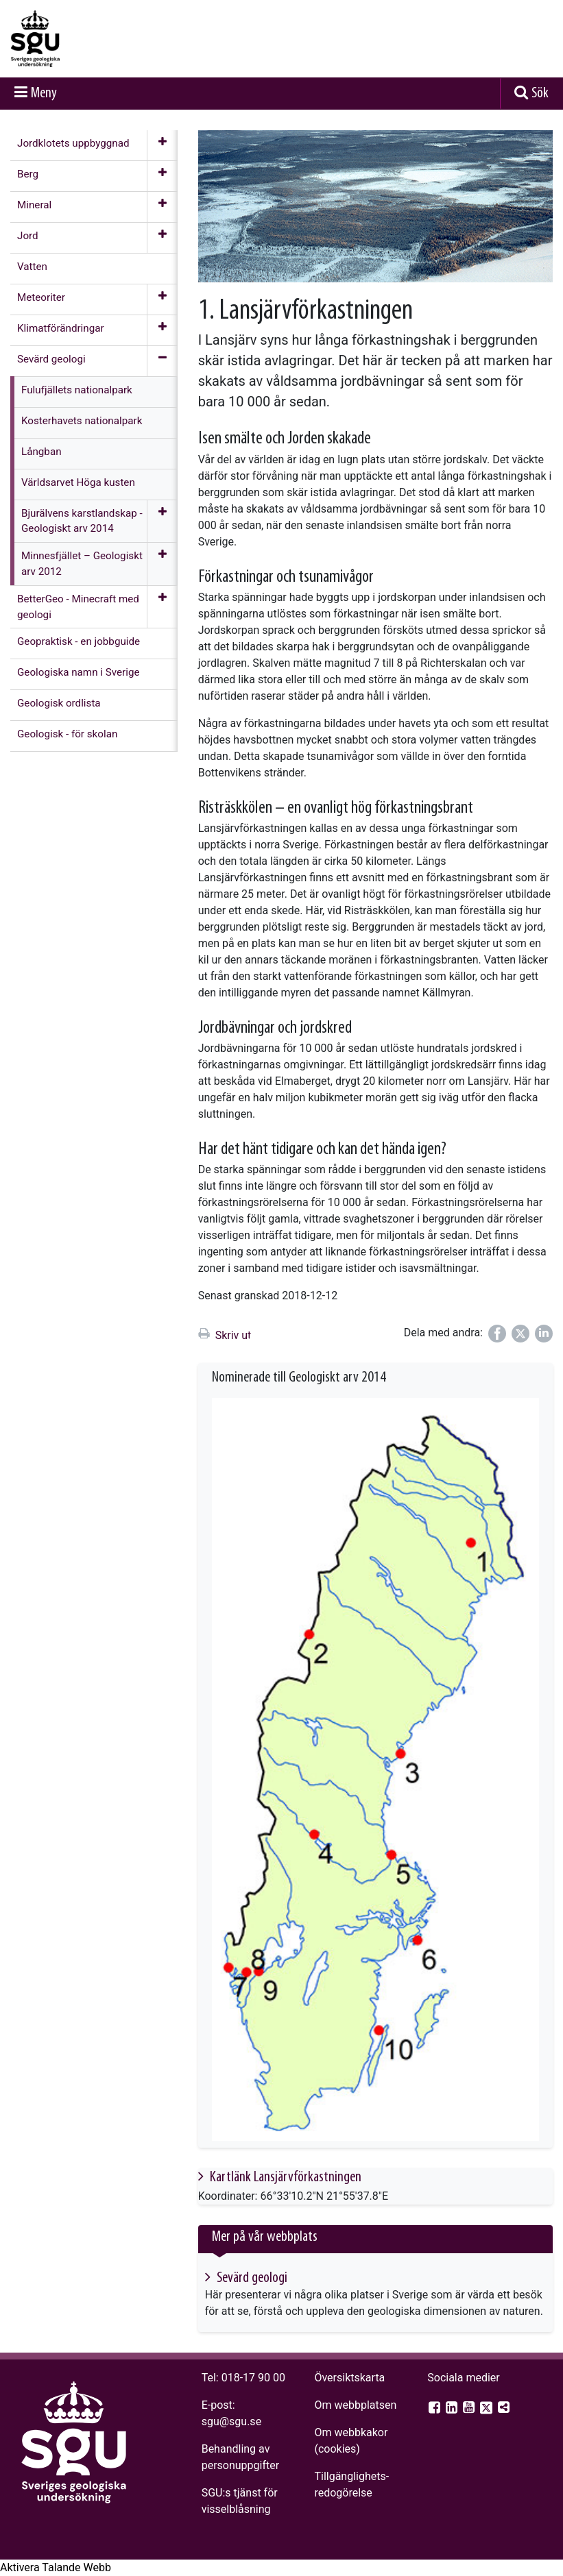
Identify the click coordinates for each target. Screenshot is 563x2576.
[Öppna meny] (162, 145)
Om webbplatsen (355, 2405)
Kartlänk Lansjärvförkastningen (284, 2177)
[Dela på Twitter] (520, 1333)
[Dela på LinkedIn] (544, 1333)
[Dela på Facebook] (497, 1333)
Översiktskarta (349, 2377)
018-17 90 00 (253, 2377)
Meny (44, 93)
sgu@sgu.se (231, 2421)
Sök (540, 93)
